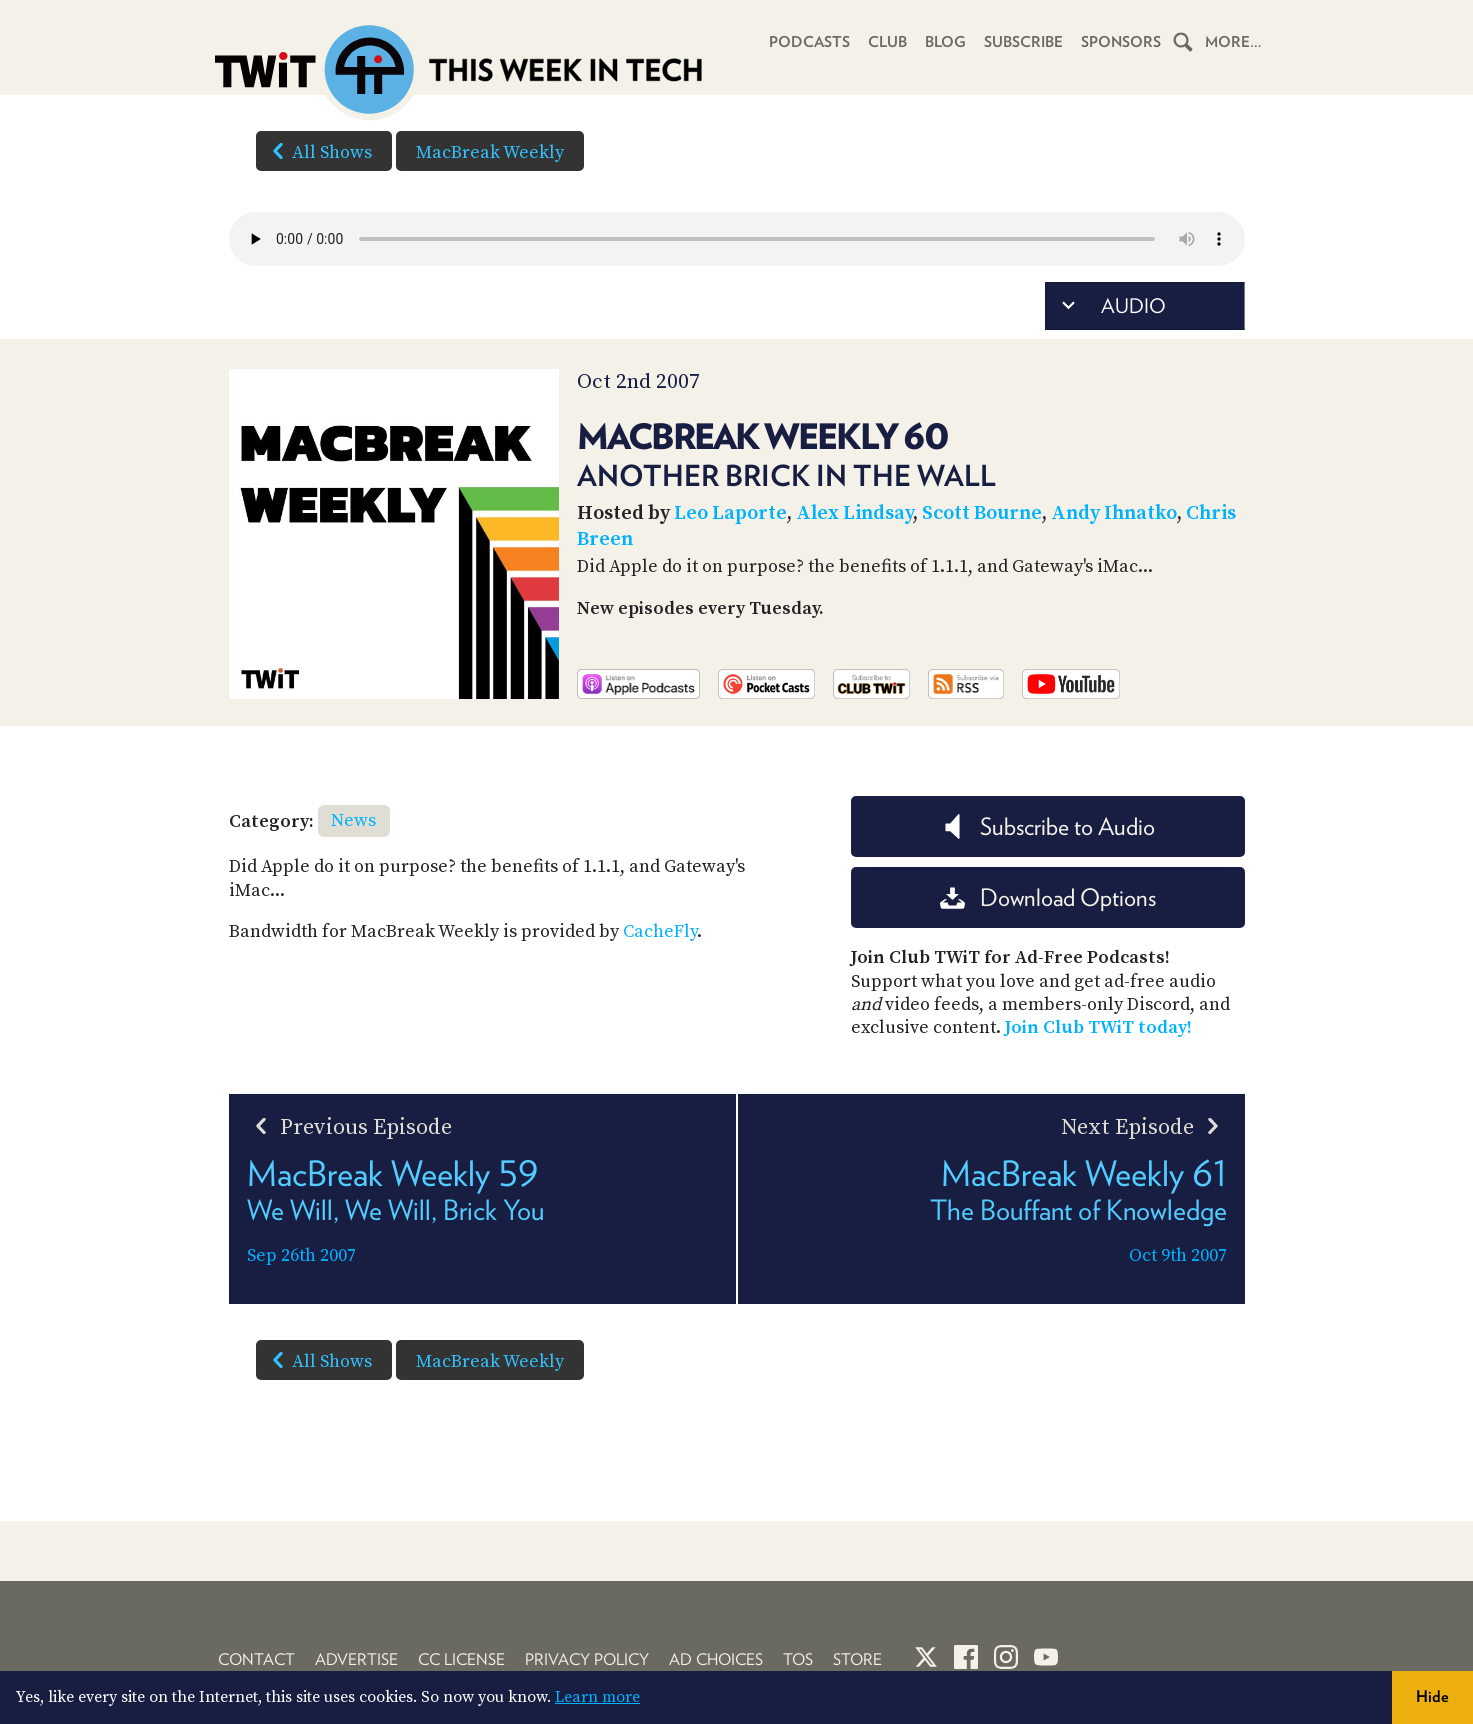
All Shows (318, 151)
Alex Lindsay (854, 513)
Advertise (356, 1659)
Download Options (1048, 897)
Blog (945, 42)
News (353, 820)
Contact (256, 1659)
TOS (798, 1659)
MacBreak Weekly (490, 152)
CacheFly (660, 931)
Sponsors (1121, 42)
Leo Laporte (730, 513)
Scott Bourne (982, 513)
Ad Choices (716, 1659)
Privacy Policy (587, 1659)
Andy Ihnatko (1114, 513)
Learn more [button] (597, 1697)
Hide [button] (1432, 1696)
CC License (461, 1659)
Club (887, 42)
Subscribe (1023, 42)
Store (857, 1659)
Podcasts (809, 42)
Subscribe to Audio (1047, 826)
